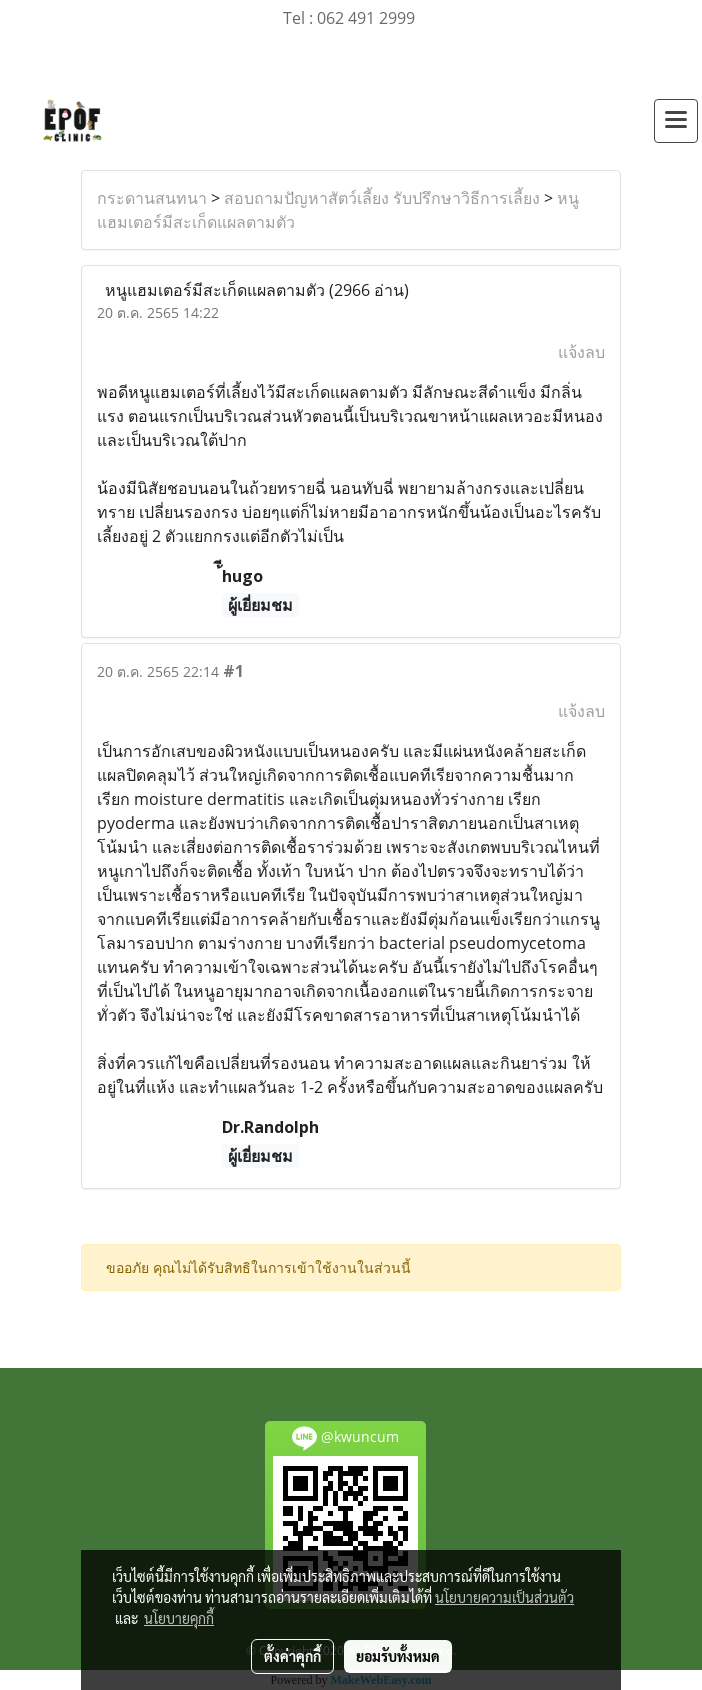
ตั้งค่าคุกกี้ (292, 1656)
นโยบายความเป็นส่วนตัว (504, 1597)
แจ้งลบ (581, 352)
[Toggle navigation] (676, 121)
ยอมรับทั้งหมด (398, 1656)
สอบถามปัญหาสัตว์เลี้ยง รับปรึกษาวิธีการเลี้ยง (382, 198)
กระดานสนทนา (152, 198)
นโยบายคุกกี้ (179, 1618)
